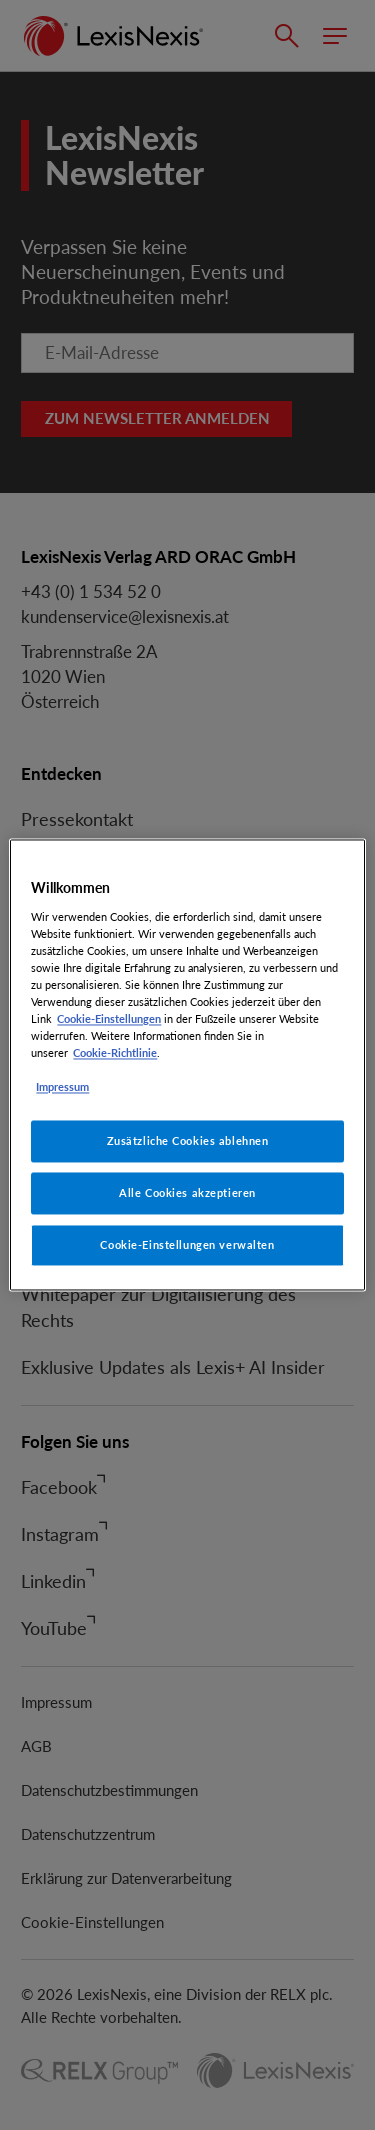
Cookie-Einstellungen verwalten (187, 1245)
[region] (187, 1064)
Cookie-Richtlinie (115, 1053)
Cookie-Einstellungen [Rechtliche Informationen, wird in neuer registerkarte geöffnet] (109, 1018)
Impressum (62, 1087)
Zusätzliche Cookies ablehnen (188, 1141)
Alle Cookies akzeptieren (187, 1193)
